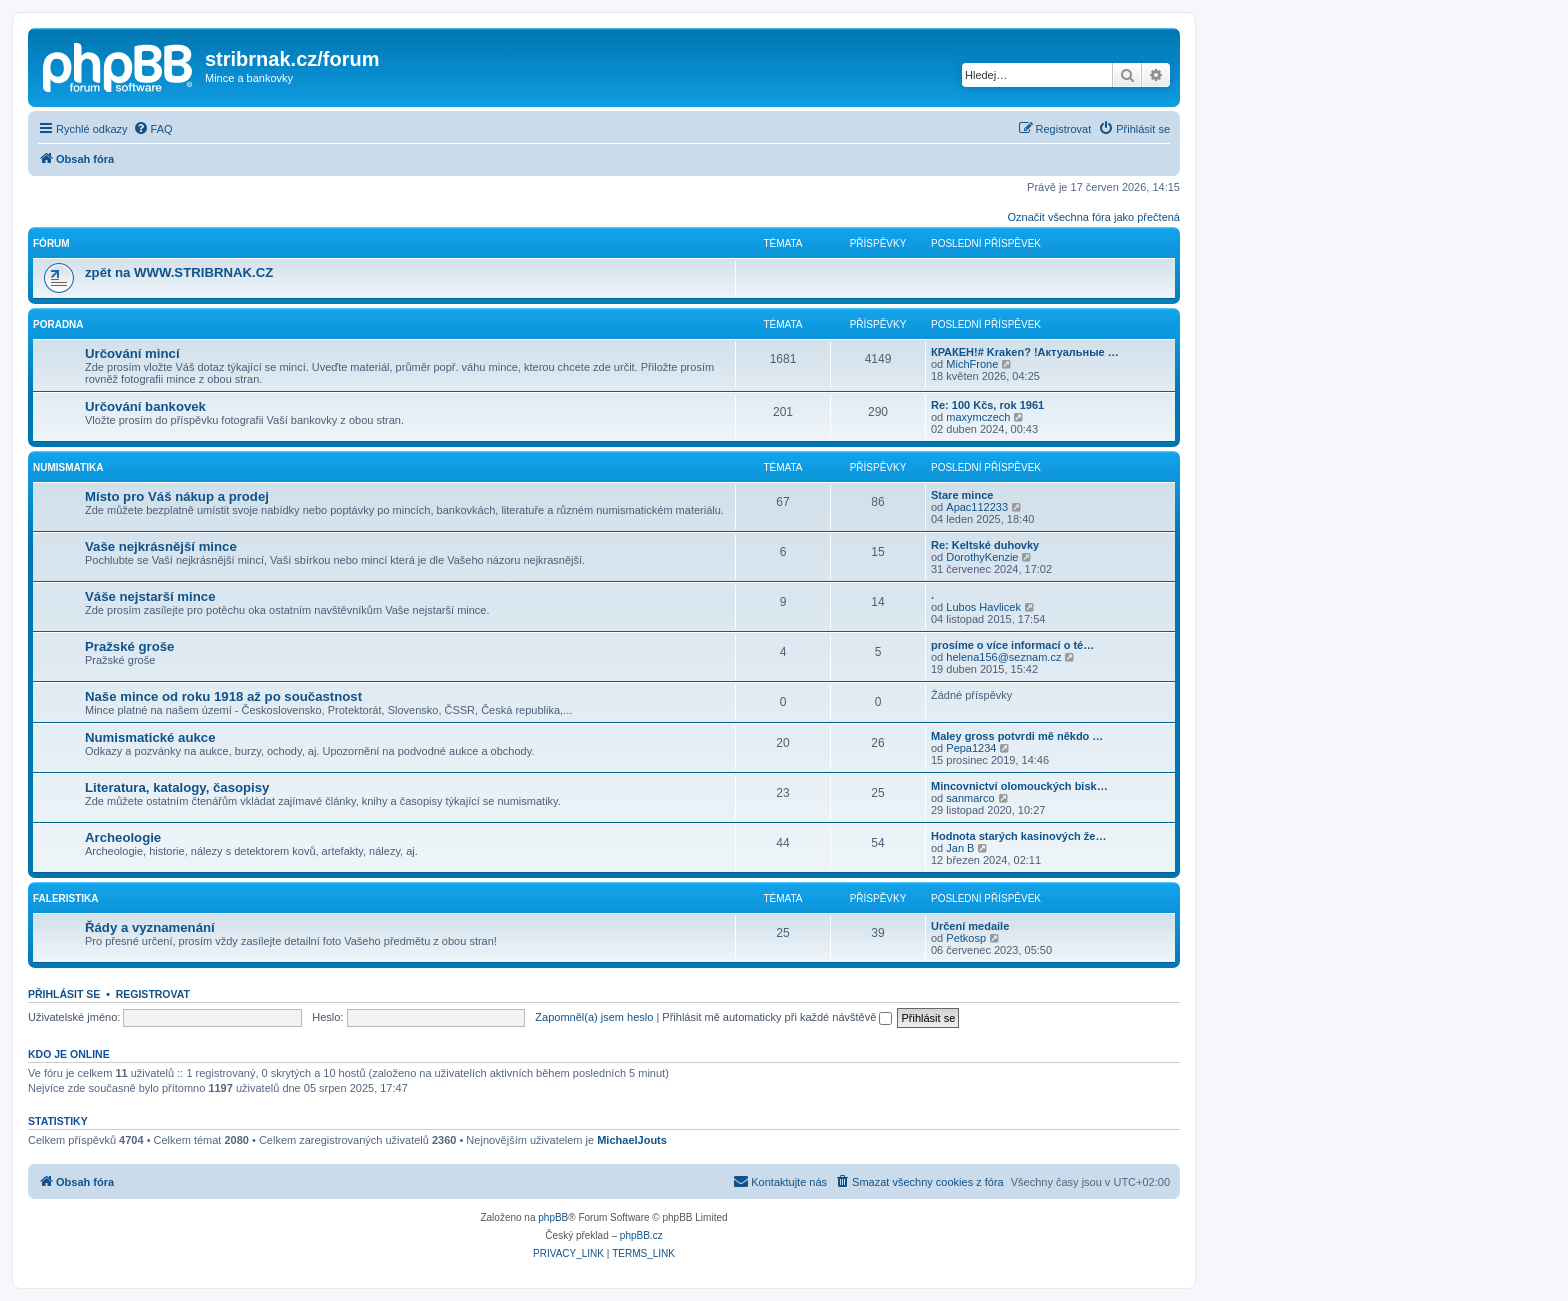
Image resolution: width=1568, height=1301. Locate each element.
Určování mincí (132, 353)
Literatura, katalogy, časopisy (177, 787)
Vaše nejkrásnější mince (161, 546)
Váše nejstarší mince (150, 596)
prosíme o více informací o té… (1012, 645)
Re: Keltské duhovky (985, 545)
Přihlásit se (64, 994)
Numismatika (68, 467)
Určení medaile (970, 926)
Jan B (960, 848)
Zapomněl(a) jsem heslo (594, 1017)
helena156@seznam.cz (1003, 657)
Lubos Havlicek (983, 607)
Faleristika (66, 898)
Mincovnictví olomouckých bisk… (1019, 786)
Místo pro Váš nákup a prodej (177, 496)
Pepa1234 (971, 748)
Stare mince (962, 495)
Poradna (58, 324)
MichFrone (972, 364)
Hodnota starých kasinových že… (1018, 836)
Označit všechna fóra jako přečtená (1094, 217)
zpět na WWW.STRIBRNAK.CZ (179, 272)
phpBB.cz (641, 1235)
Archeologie (123, 837)
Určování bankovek (145, 406)
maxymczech (978, 417)
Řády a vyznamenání (150, 927)
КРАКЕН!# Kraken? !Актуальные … (1025, 352)
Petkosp (966, 938)
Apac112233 (977, 507)
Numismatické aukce (150, 737)
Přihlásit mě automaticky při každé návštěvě (777, 1017)
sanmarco (970, 798)
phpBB (553, 1217)
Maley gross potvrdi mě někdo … (1017, 736)
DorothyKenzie (982, 557)
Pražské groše (129, 646)
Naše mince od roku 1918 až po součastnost (223, 696)
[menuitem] (153, 129)
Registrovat (153, 994)
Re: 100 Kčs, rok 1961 (987, 405)
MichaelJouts (632, 1140)
